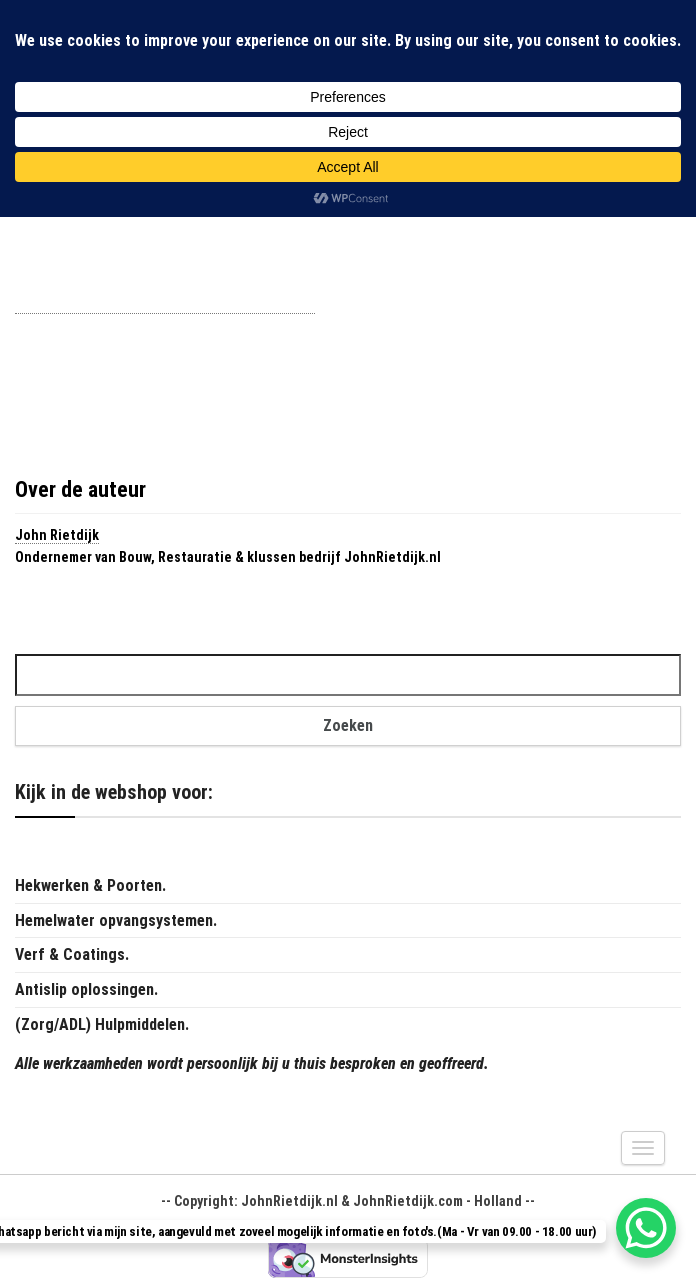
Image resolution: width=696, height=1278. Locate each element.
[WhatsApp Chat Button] (646, 1228)
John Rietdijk (57, 535)
